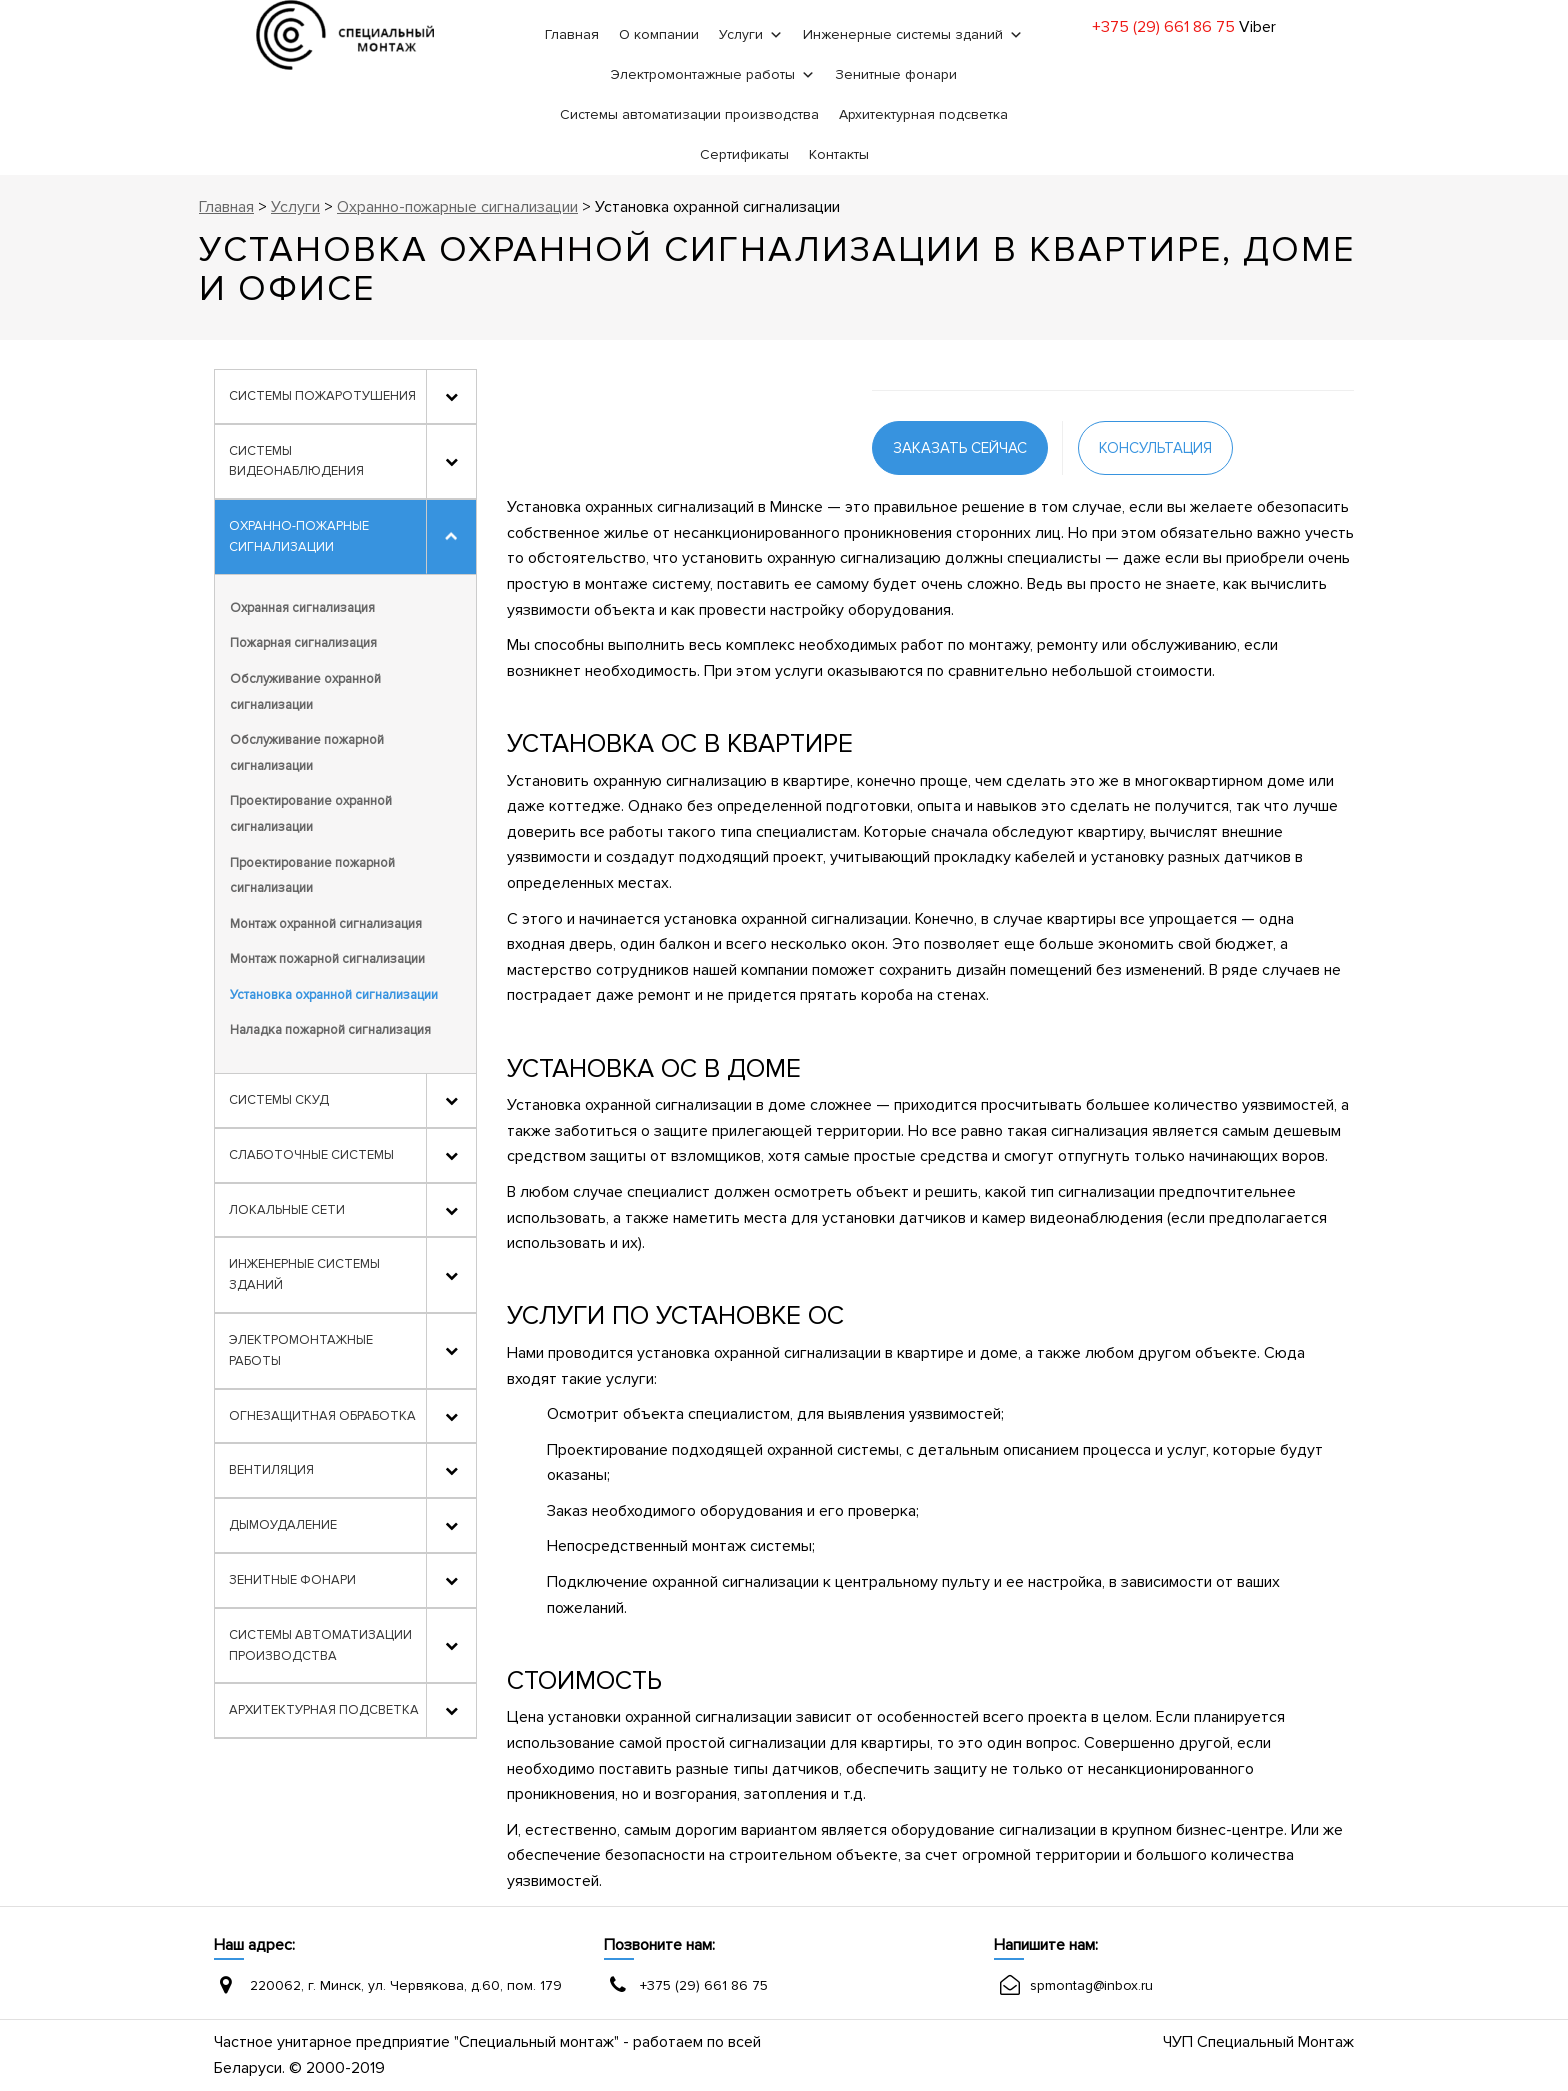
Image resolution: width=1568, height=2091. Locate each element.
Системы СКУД (279, 1100)
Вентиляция (271, 1470)
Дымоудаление (283, 1525)
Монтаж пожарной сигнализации (327, 959)
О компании (659, 34)
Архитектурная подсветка (923, 114)
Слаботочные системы (311, 1155)
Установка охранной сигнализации (334, 995)
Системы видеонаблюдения (296, 461)
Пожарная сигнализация (303, 643)
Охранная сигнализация (302, 608)
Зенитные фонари (896, 74)
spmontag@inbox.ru (1091, 1985)
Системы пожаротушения (322, 396)
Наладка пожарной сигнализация (330, 1030)
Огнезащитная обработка (322, 1416)
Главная (572, 34)
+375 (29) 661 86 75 (1163, 27)
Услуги (741, 34)
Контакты (839, 154)
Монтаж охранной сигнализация (326, 924)
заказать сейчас (960, 448)
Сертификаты (744, 154)
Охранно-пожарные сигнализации (299, 536)
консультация (1155, 448)
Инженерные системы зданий (903, 34)
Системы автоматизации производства (689, 114)
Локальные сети (287, 1210)
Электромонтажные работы (703, 74)
